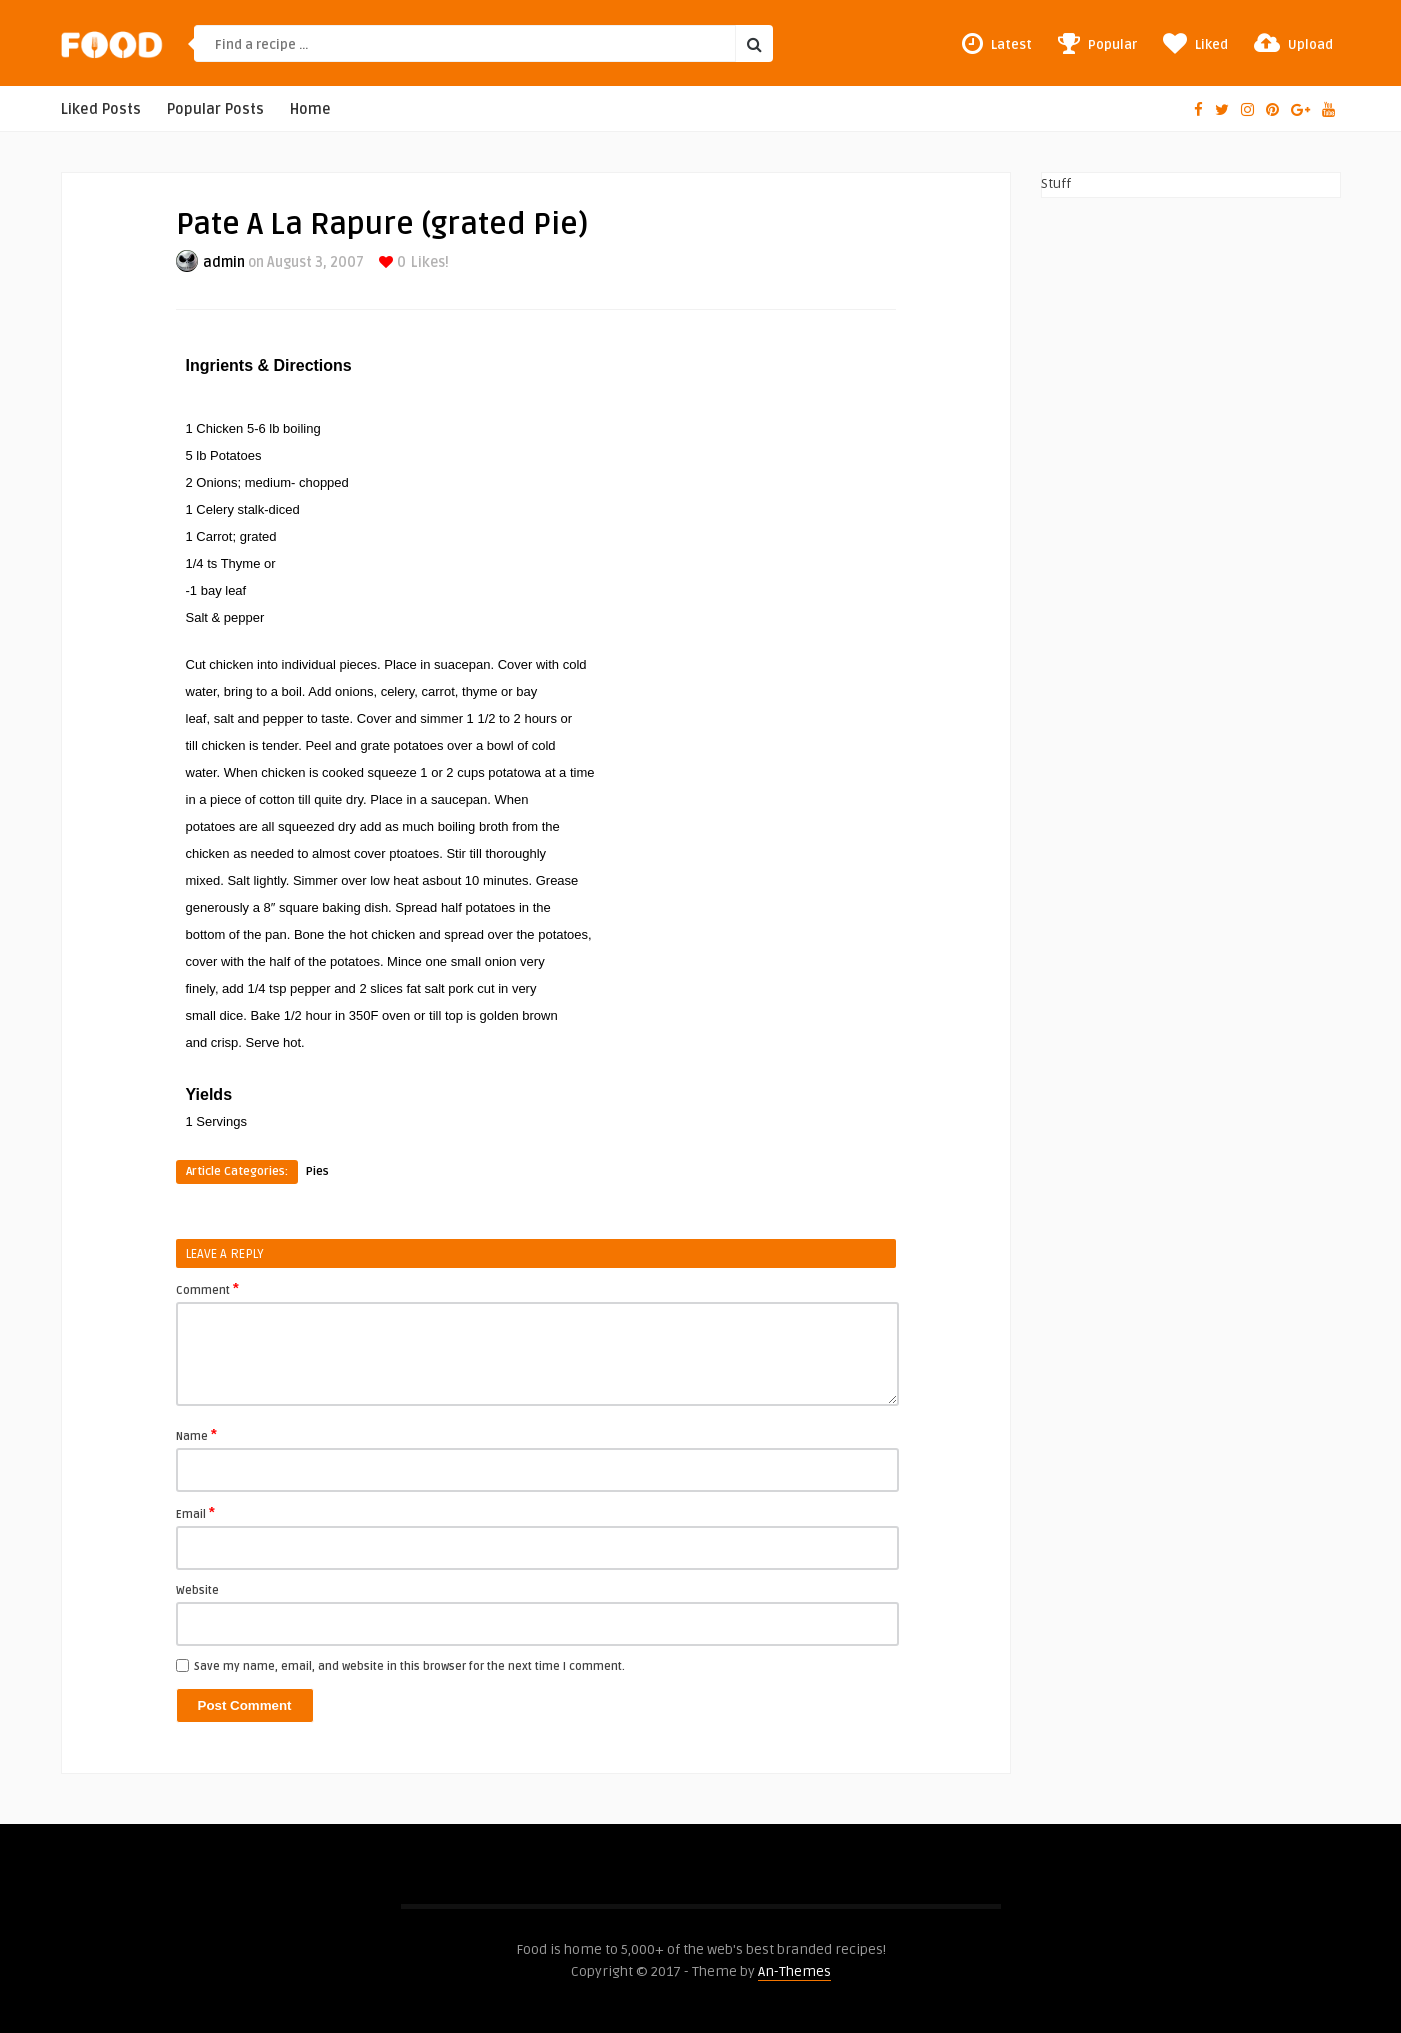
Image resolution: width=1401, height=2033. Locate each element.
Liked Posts (101, 109)
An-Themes (794, 1971)
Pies (317, 1171)
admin (224, 262)
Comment (207, 1289)
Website (197, 1590)
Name (196, 1435)
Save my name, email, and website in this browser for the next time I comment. (409, 1666)
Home (310, 109)
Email (195, 1513)
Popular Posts (215, 109)
